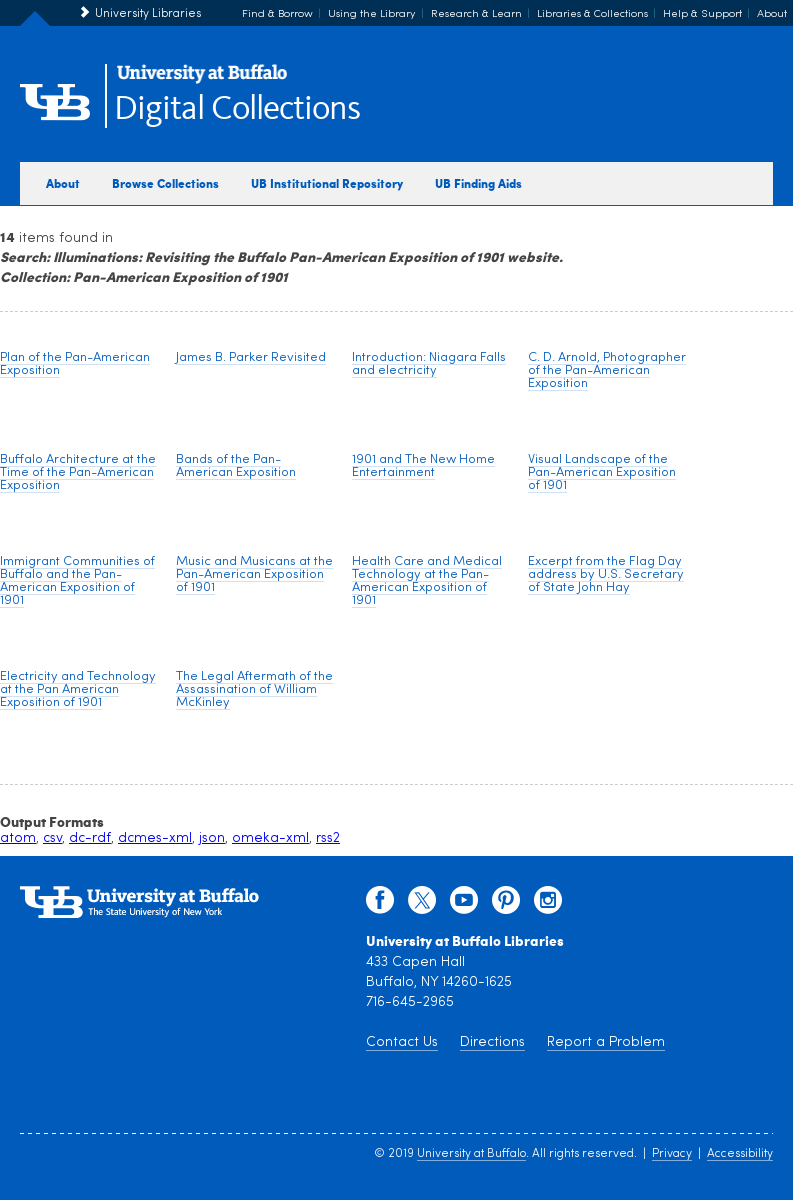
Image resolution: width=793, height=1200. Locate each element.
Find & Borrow (277, 14)
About (772, 14)
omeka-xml (270, 838)
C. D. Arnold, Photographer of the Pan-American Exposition (607, 370)
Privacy (672, 1154)
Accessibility (740, 1154)
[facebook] (380, 905)
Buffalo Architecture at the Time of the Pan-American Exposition (78, 472)
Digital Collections (237, 109)
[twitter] (422, 905)
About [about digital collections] (63, 183)
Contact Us (402, 1042)
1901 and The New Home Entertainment (423, 466)
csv (52, 838)
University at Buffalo (471, 1154)
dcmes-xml (155, 838)
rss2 (328, 838)
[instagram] (548, 905)
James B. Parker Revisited (251, 357)
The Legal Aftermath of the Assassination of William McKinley (254, 689)
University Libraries (148, 14)
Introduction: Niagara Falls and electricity (429, 364)
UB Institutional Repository (327, 183)
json (212, 838)
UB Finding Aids (478, 183)
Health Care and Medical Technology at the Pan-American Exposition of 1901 (427, 581)
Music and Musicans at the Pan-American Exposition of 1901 (254, 574)
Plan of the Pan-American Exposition (75, 364)
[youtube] (464, 905)
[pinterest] (506, 905)
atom (18, 838)
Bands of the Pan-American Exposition (236, 466)
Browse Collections (165, 183)
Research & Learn (476, 14)
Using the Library (372, 14)
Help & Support (702, 14)
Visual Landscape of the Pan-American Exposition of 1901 (602, 472)
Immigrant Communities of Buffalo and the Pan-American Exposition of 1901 (77, 581)
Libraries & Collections (592, 14)
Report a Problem (606, 1042)
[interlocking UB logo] (202, 80)
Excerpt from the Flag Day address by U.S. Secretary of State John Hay (606, 574)
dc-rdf (90, 838)
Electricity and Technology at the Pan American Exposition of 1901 (78, 689)
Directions (492, 1042)
